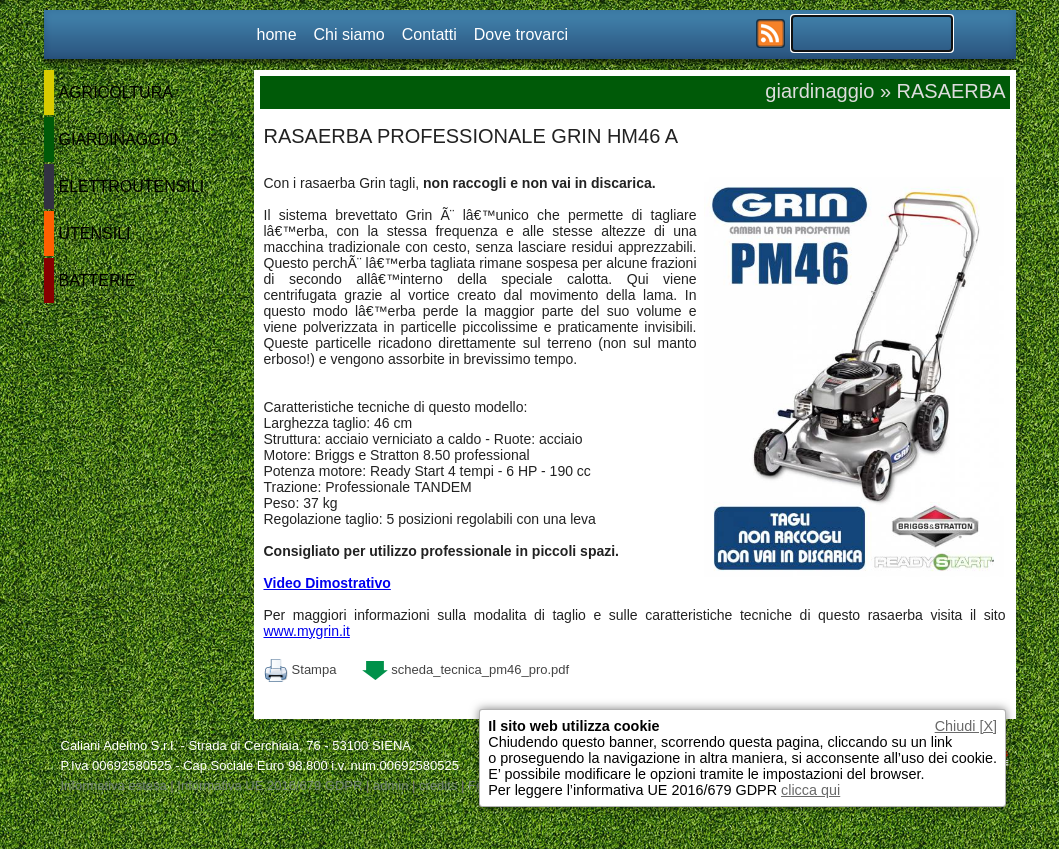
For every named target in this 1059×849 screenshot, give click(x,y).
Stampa (300, 669)
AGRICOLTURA (116, 92)
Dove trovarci (521, 34)
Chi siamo (349, 34)
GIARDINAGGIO (118, 139)
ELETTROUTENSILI (132, 186)
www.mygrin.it (307, 631)
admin (390, 785)
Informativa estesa (114, 785)
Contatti (429, 34)
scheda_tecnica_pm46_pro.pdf (465, 669)
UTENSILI (95, 233)
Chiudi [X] (966, 726)
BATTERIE (97, 280)
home (277, 34)
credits (438, 785)
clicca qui (810, 790)
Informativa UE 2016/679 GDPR (269, 785)
